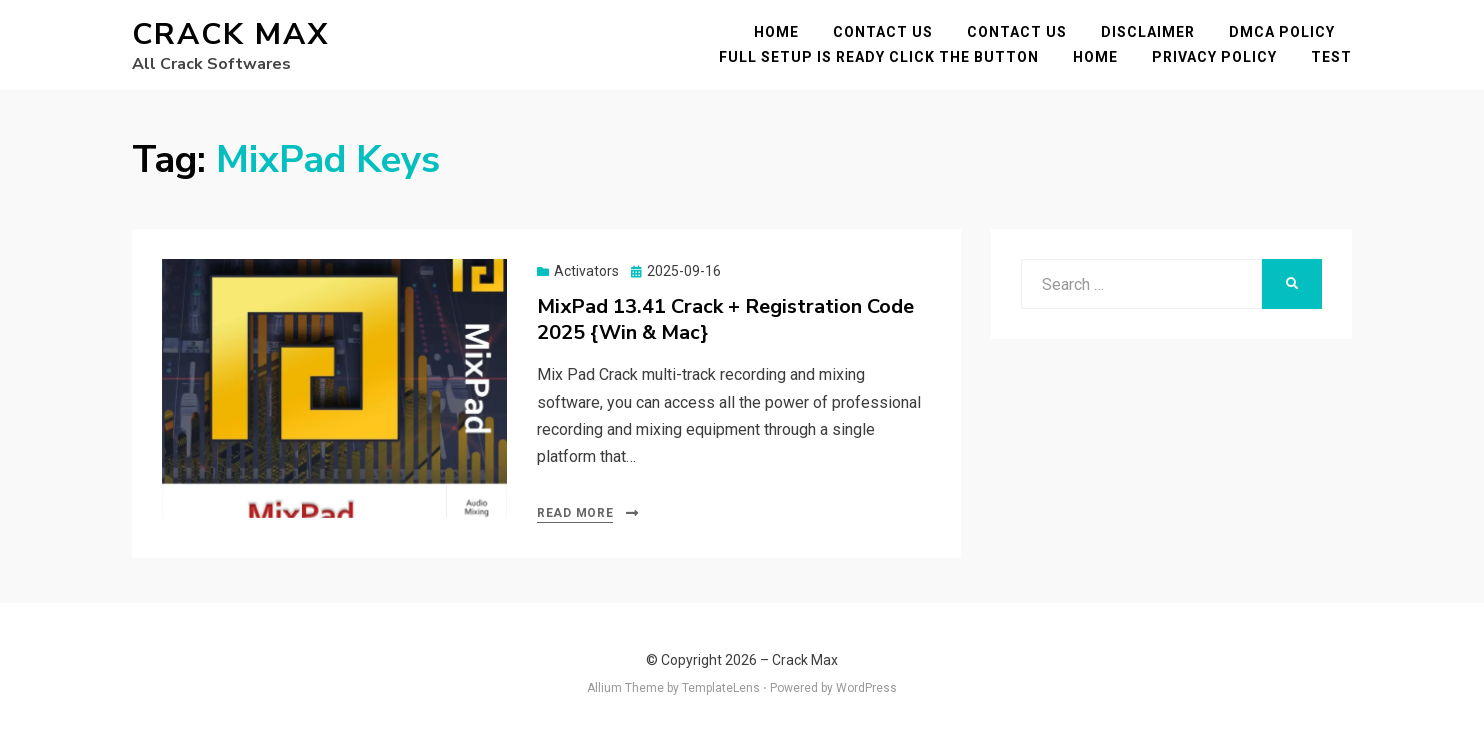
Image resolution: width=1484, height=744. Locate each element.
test (1331, 57)
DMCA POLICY (1282, 32)
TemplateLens (721, 688)
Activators (586, 271)
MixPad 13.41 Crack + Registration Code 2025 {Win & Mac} (725, 319)
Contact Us (883, 32)
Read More (575, 513)
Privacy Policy (1214, 57)
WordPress (866, 688)
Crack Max (230, 34)
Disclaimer (1148, 32)
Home (776, 32)
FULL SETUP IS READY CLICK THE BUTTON (879, 57)
